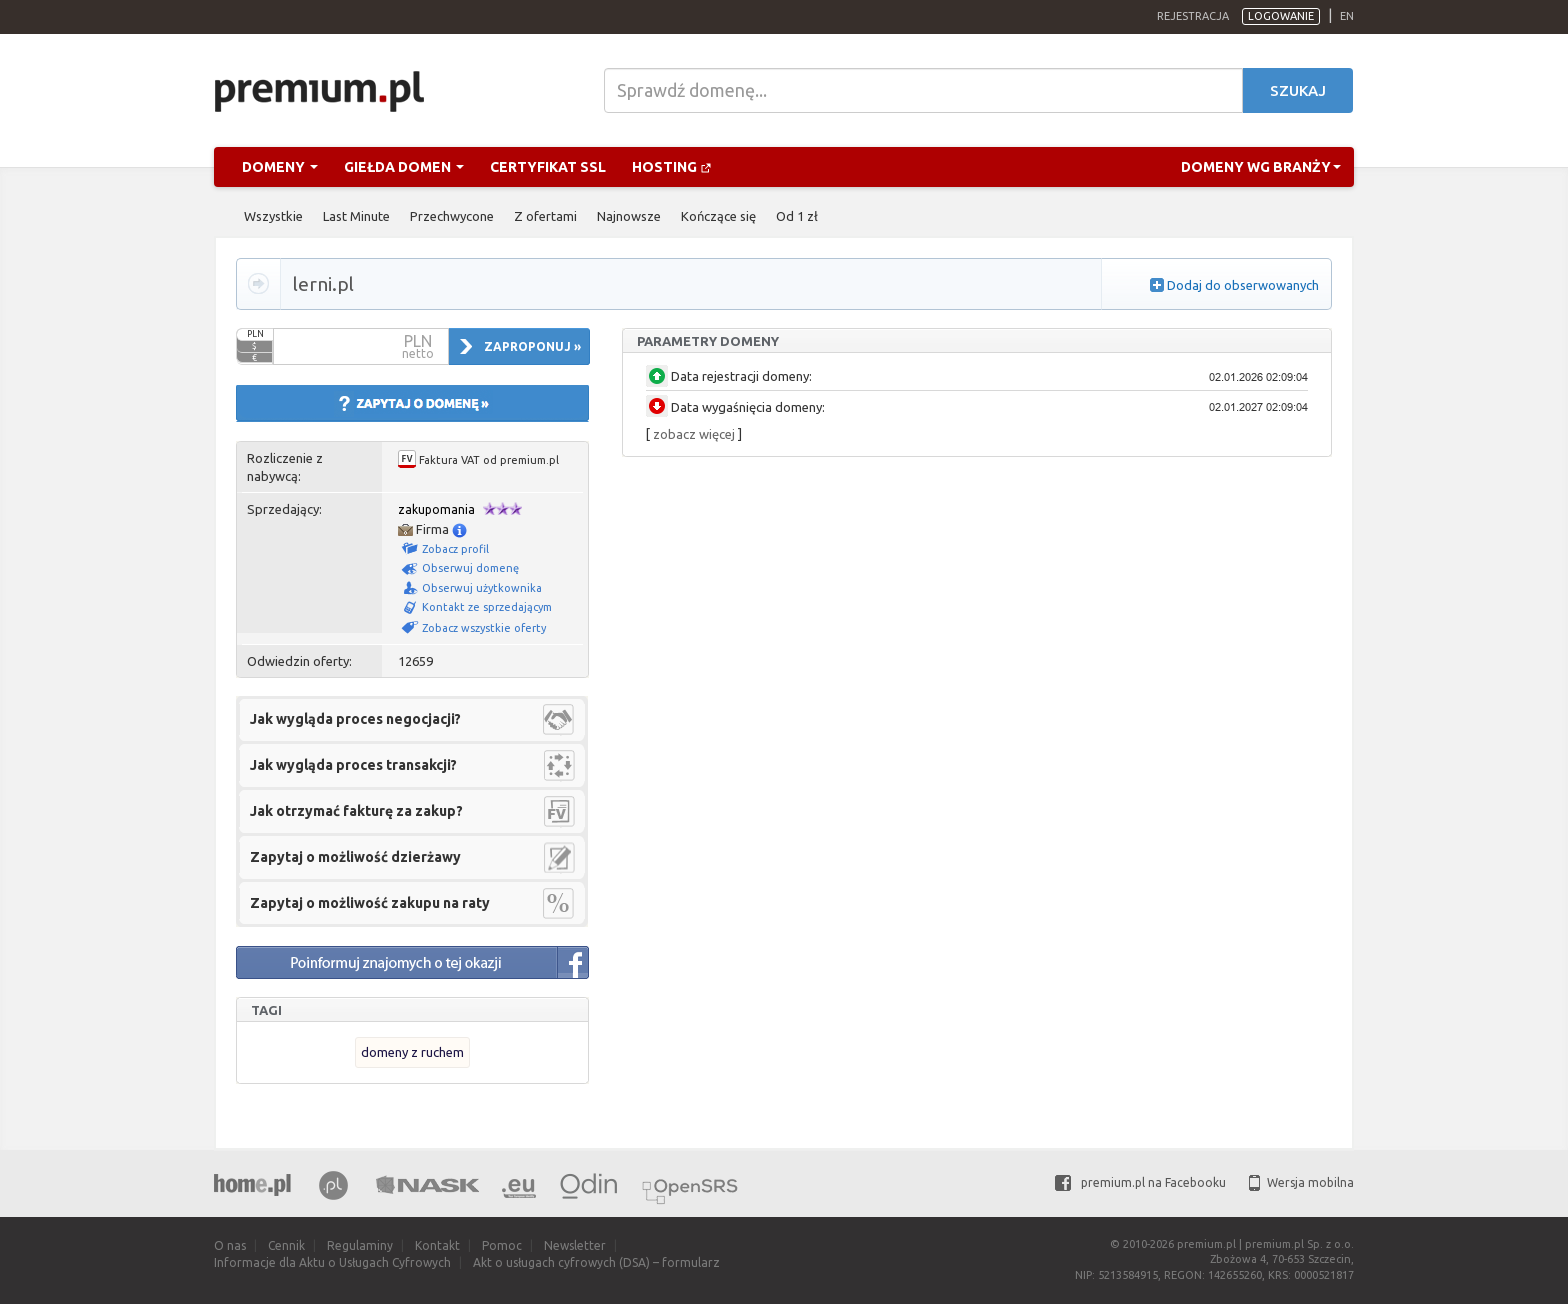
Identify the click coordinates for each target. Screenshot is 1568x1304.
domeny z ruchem (412, 1052)
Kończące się (718, 216)
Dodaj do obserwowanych (1243, 285)
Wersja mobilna (1301, 1182)
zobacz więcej (694, 434)
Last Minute (356, 216)
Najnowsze (629, 216)
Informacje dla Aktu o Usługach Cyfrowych (332, 1262)
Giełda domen (404, 167)
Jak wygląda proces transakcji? (353, 765)
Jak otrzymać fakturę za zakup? (356, 811)
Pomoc (502, 1245)
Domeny (280, 167)
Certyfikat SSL (548, 167)
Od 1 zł (797, 216)
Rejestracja (1193, 16)
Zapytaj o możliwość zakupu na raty (370, 903)
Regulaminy (360, 1245)
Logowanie (1281, 16)
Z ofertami (545, 216)
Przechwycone (452, 216)
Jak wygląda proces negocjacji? (355, 719)
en (1347, 16)
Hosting (672, 167)
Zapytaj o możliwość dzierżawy (355, 857)
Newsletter (575, 1245)
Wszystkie (273, 216)
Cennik (286, 1245)
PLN (255, 334)
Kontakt (437, 1245)
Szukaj (1298, 90)
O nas (230, 1245)
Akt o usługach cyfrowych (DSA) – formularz (596, 1262)
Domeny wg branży (1261, 167)
